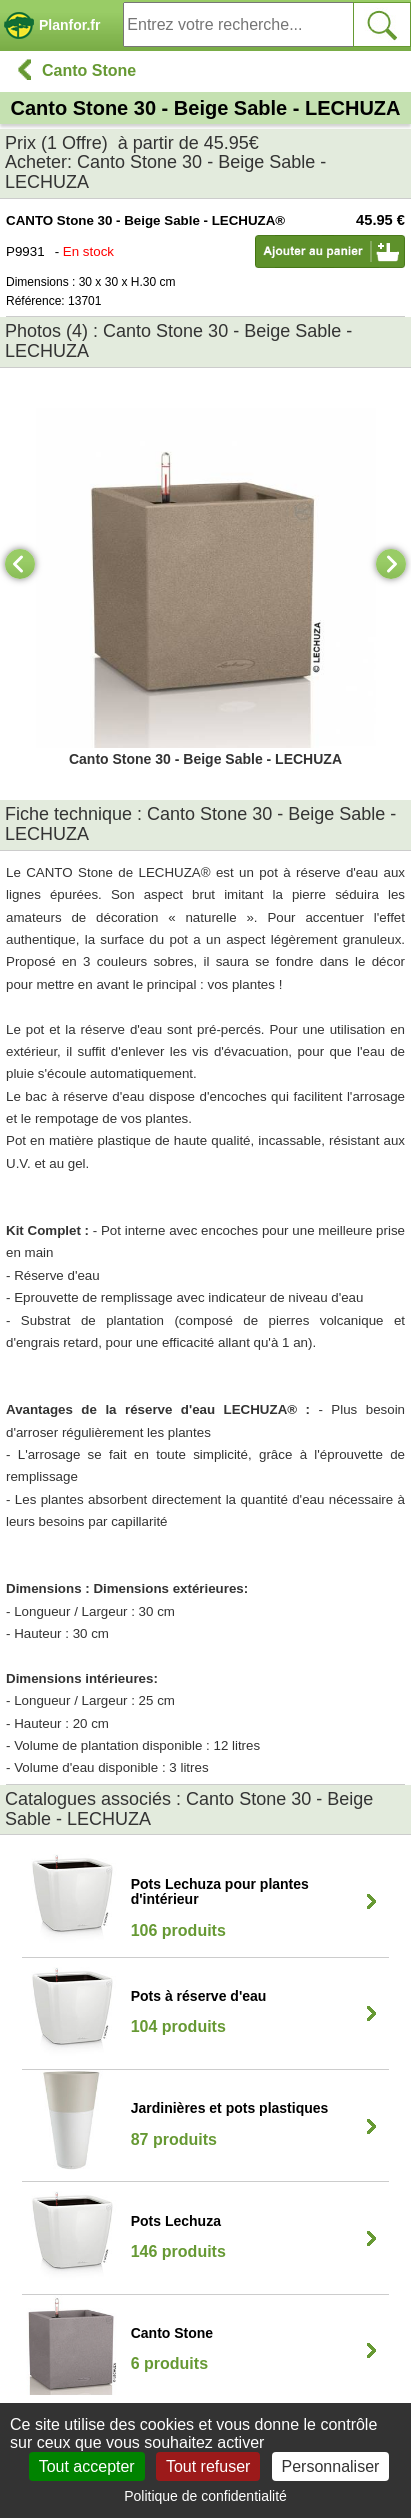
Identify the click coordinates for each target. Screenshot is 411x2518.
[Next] (391, 564)
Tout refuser (208, 2466)
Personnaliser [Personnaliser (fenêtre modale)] (331, 2466)
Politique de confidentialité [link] (205, 2496)
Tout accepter (87, 2466)
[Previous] (20, 564)
